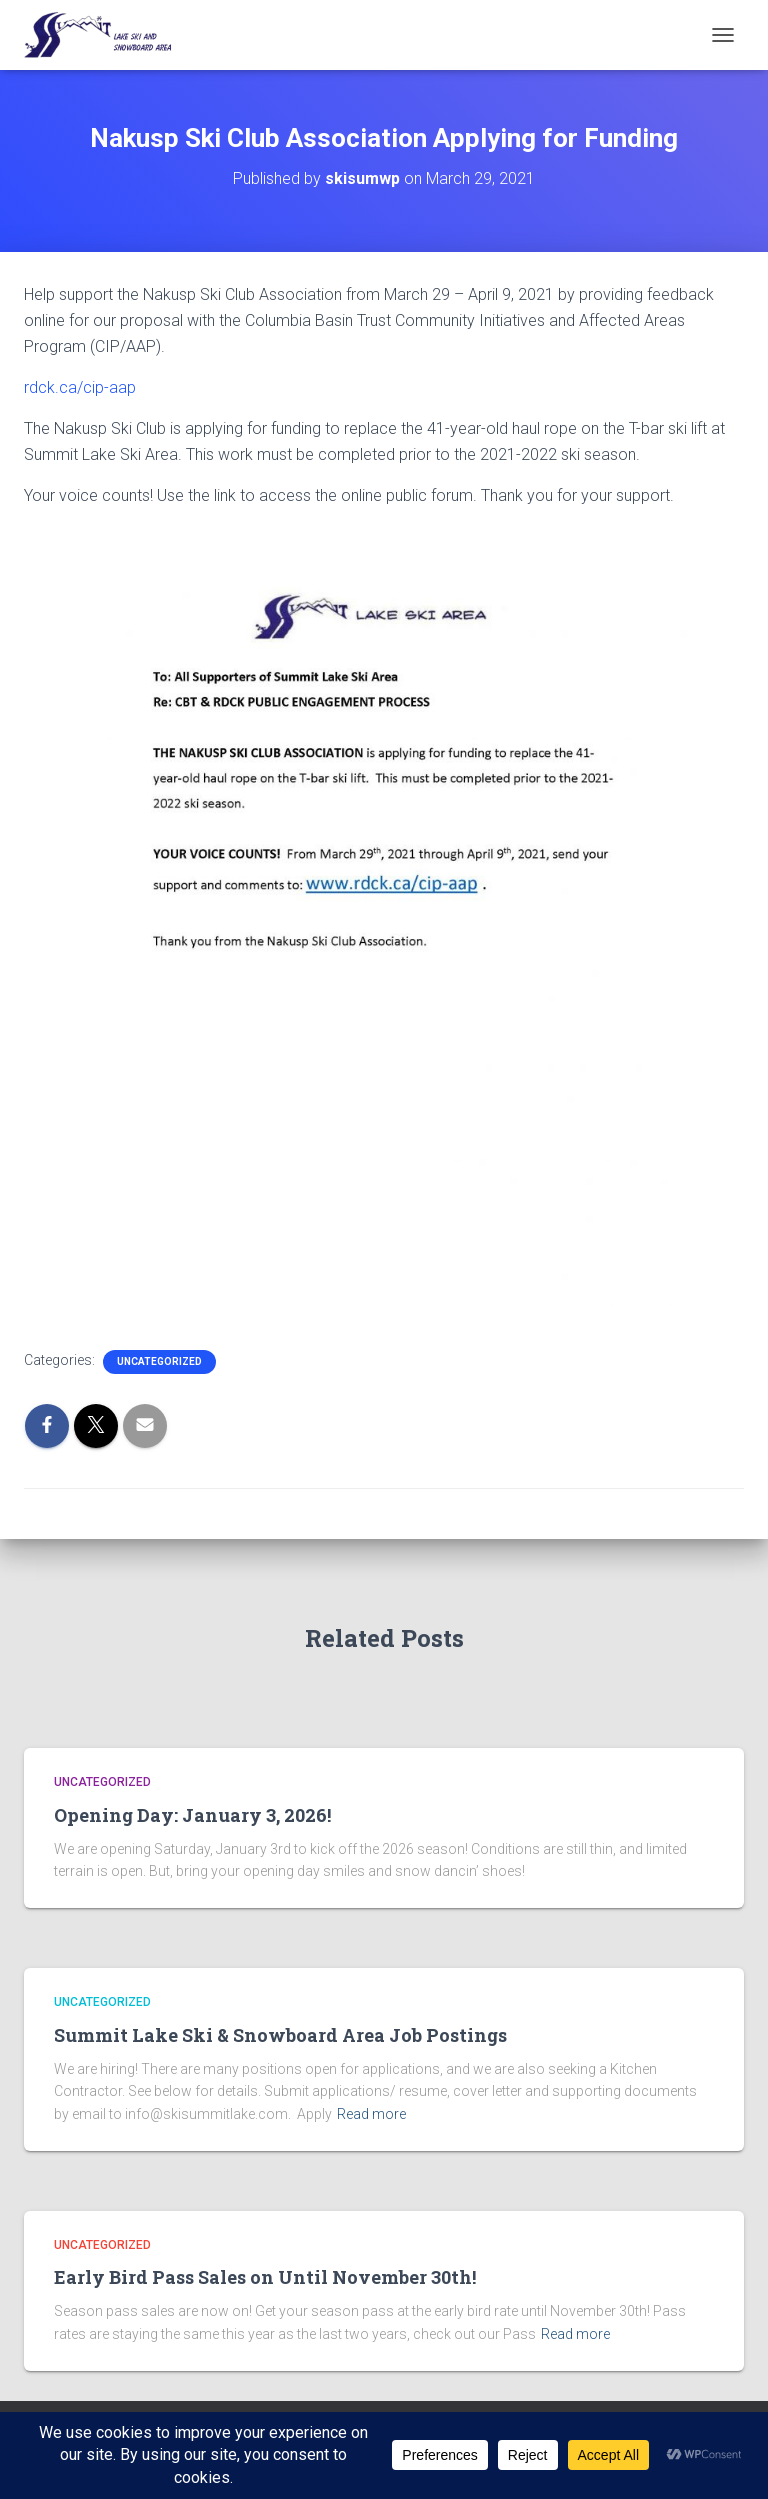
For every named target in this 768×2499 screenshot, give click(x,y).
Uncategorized (159, 1361)
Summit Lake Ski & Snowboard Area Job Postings (280, 2035)
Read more (371, 2114)
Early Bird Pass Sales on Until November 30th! (265, 2277)
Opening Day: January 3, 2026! (192, 1815)
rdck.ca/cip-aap (80, 387)
